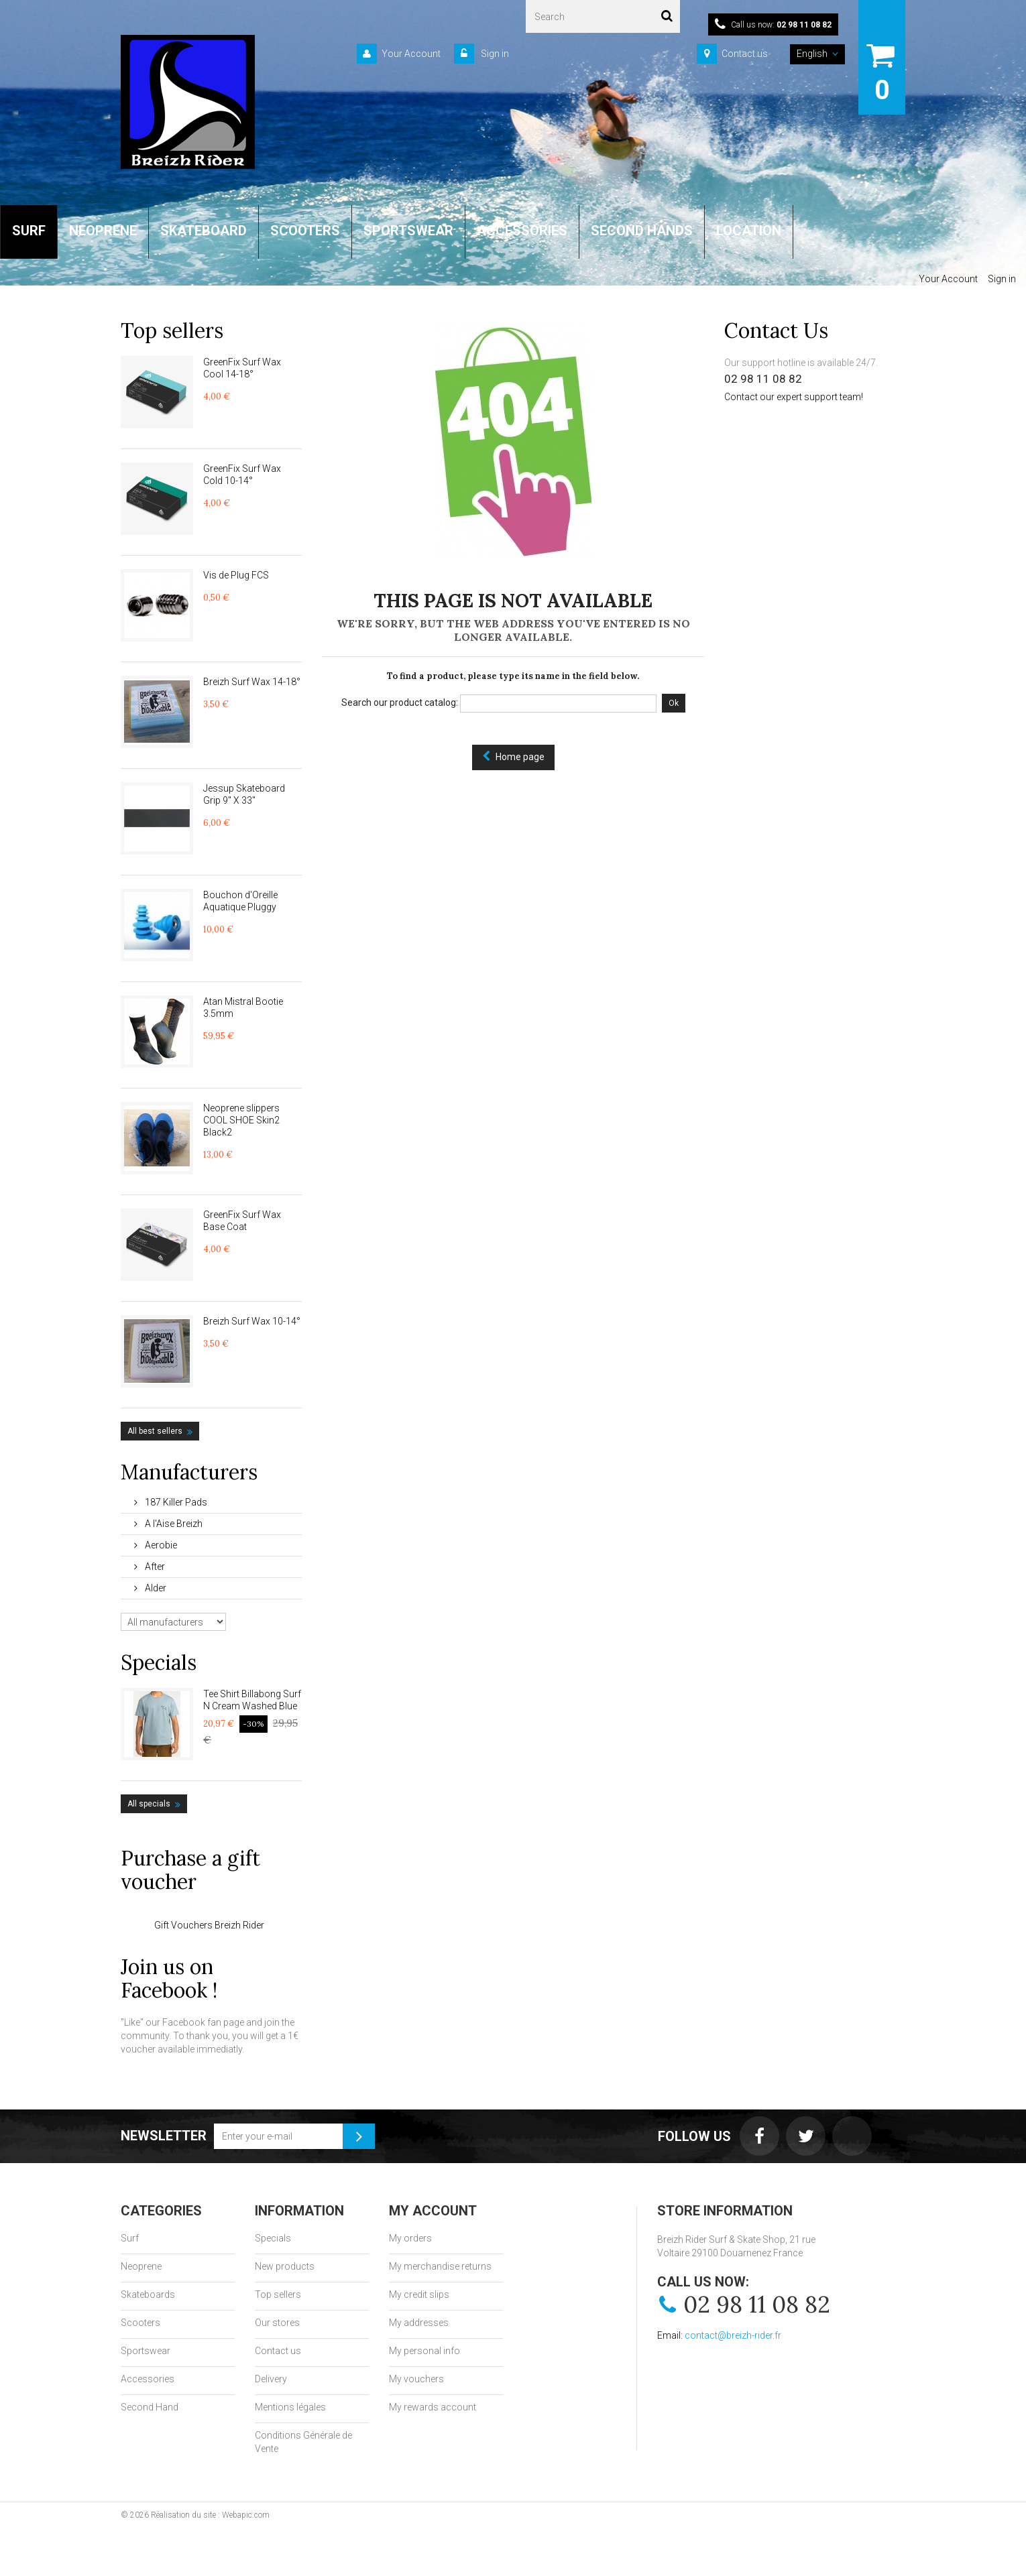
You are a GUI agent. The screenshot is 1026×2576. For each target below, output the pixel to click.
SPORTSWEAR (408, 231)
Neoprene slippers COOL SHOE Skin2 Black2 (241, 1120)
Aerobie (160, 1545)
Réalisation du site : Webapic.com (210, 2515)
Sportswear (145, 2350)
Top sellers (172, 330)
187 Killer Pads (175, 1502)
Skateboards (148, 2294)
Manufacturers (189, 1472)
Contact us (745, 53)
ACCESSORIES (522, 231)
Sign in (494, 53)
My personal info (424, 2350)
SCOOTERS (305, 231)
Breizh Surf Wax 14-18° (251, 681)
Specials (158, 1662)
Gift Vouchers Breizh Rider (209, 1925)
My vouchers (416, 2379)
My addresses (419, 2322)
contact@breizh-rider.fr (733, 2335)
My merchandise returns (440, 2266)
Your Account (411, 53)
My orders (410, 2238)
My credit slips (419, 2294)
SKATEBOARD (203, 231)
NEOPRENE (103, 231)
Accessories (147, 2379)
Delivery (271, 2379)
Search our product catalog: (399, 702)
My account (433, 2211)
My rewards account (432, 2407)
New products (285, 2266)
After (154, 1566)
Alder (154, 1588)
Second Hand (149, 2407)
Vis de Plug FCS (236, 575)
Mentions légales (290, 2407)
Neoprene (141, 2266)
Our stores (277, 2322)
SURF (29, 231)
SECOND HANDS (642, 231)
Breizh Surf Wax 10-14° (251, 1321)
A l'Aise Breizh (173, 1523)
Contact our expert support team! (793, 396)
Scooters (140, 2322)
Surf (130, 2238)
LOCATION (748, 231)
